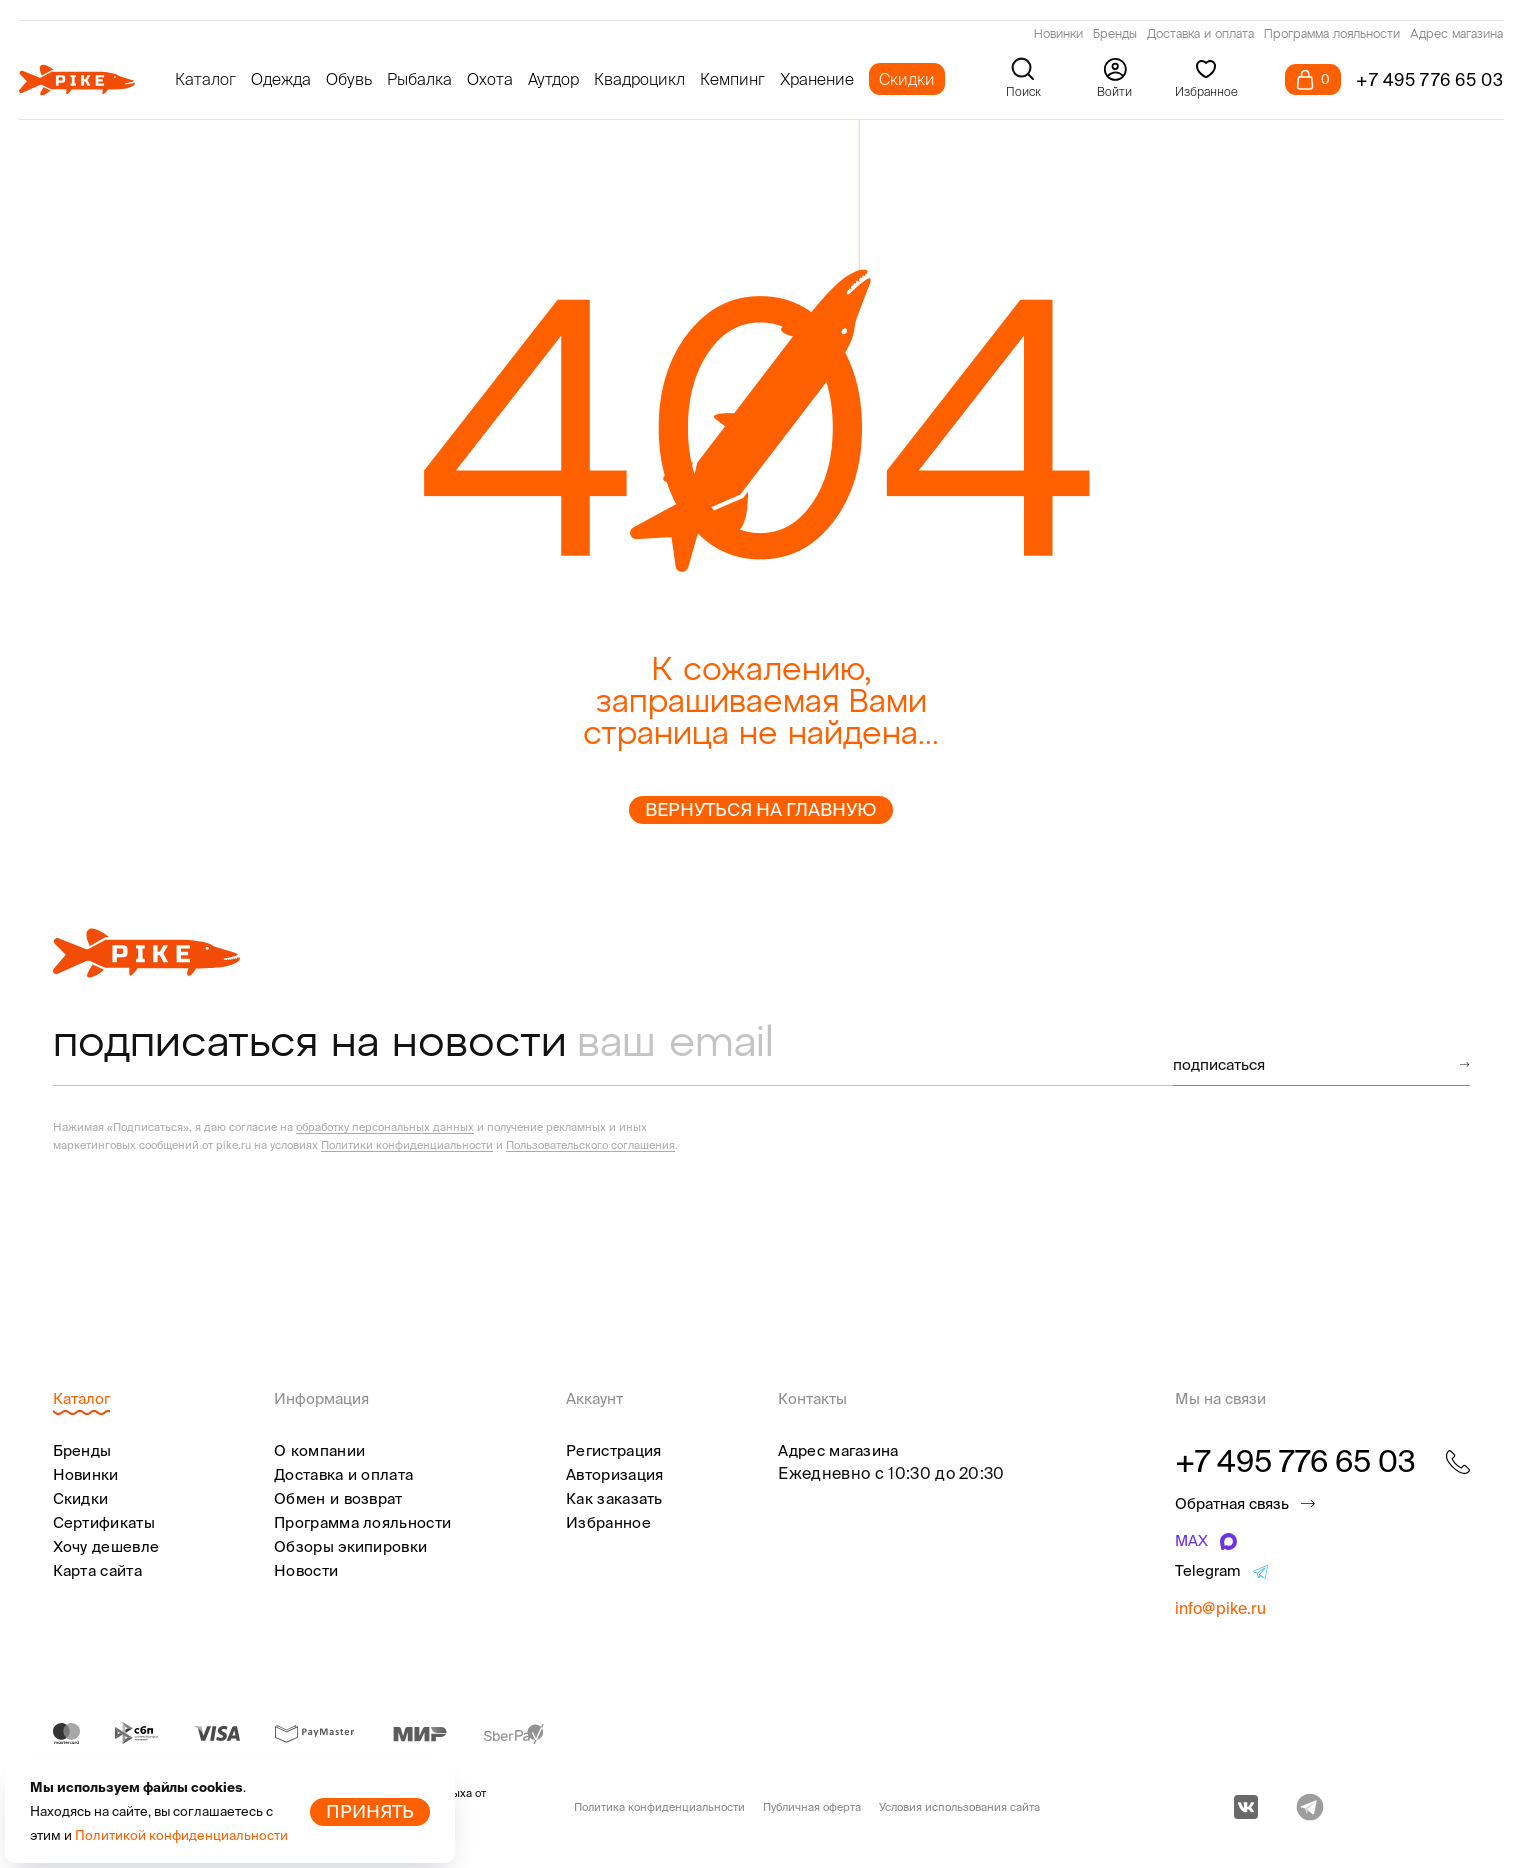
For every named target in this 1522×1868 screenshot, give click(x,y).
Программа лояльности (1332, 35)
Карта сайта (97, 1570)
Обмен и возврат (338, 1498)
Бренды (1115, 35)
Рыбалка (419, 79)
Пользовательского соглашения (590, 1145)
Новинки (1058, 35)
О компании (319, 1450)
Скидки (907, 79)
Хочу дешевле (106, 1546)
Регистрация (613, 1450)
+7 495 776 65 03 (1430, 79)
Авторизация (614, 1474)
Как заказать (614, 1498)
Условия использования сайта (959, 1807)
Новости (306, 1570)
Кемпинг (732, 79)
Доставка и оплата (1200, 35)
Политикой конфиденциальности (181, 1835)
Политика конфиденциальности (659, 1807)
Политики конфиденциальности (407, 1145)
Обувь (349, 79)
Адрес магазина (1456, 35)
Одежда (281, 79)
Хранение (817, 79)
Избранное (608, 1522)
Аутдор (553, 79)
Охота (490, 79)
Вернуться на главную (761, 809)
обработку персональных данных (385, 1127)
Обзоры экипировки (350, 1546)
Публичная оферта (812, 1807)
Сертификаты (104, 1522)
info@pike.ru (1220, 1608)
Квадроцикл (639, 79)
